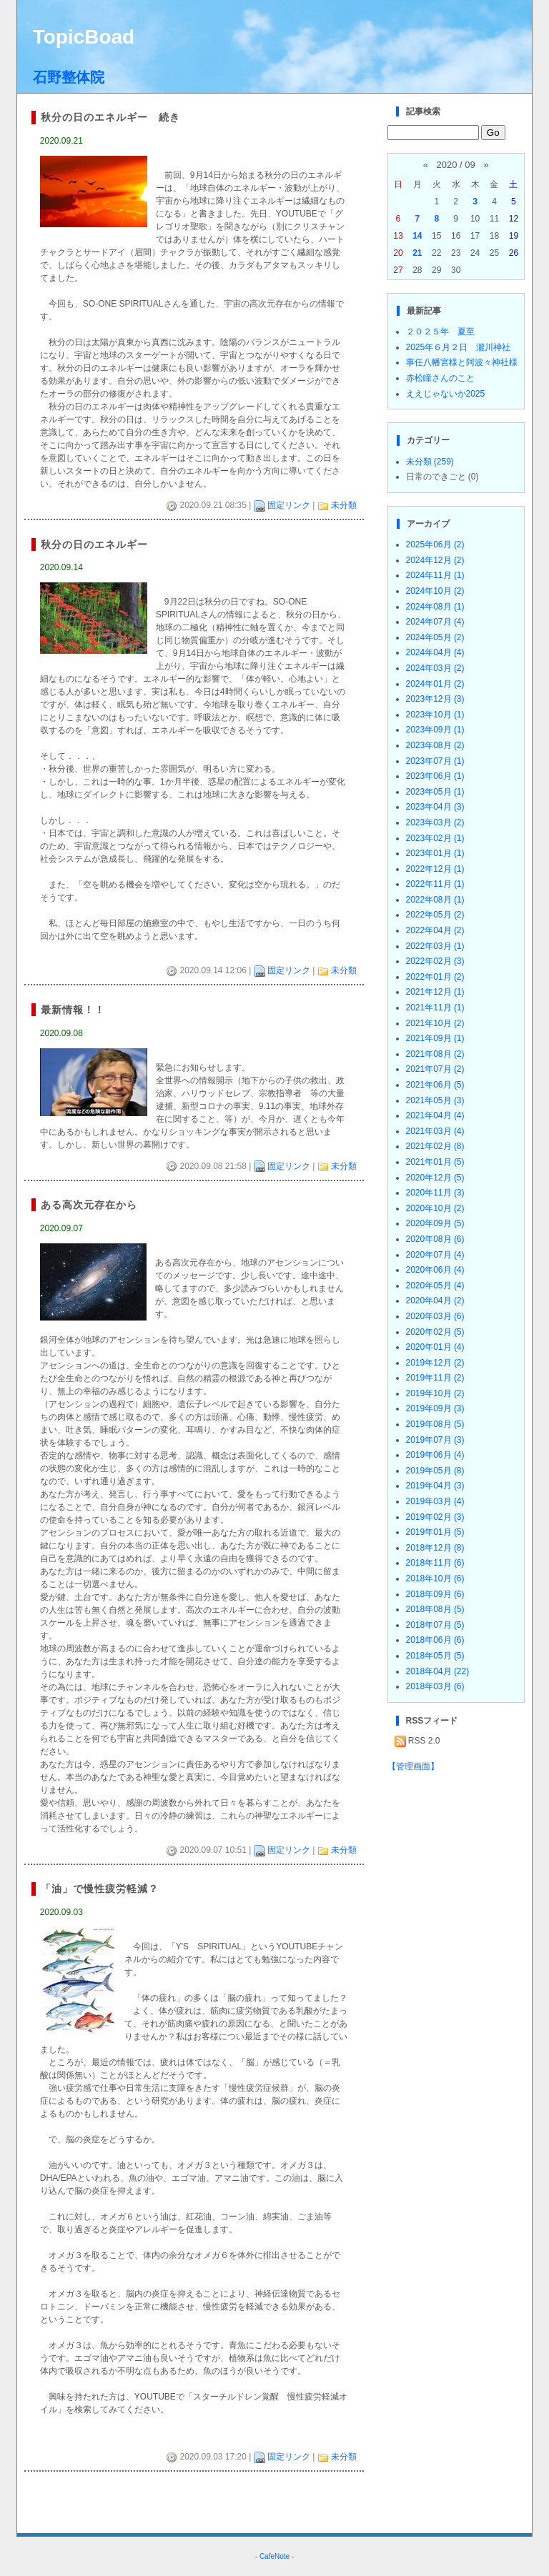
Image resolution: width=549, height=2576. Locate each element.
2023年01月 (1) (435, 853)
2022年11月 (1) (435, 884)
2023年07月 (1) (435, 761)
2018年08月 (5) (435, 1609)
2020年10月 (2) (435, 1208)
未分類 (344, 505)
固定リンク (288, 505)
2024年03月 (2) (435, 668)
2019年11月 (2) (435, 1378)
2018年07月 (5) (435, 1625)
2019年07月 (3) (435, 1440)
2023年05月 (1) (435, 792)
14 (417, 236)
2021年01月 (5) (435, 1162)
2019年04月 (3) (435, 1486)
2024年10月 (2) (435, 591)
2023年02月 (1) (435, 838)
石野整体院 (68, 77)
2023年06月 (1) (435, 776)
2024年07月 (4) (435, 622)
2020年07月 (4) (435, 1255)
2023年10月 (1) (435, 715)
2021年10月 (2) (435, 1023)
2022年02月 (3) (435, 961)
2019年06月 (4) (435, 1455)
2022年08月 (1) (435, 900)
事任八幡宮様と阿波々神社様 (462, 362)
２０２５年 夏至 (440, 332)
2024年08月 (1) (435, 607)
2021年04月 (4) (435, 1115)
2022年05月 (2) (435, 915)
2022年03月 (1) (435, 946)
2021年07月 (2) (435, 1069)
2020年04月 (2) (435, 1301)
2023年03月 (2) (435, 822)
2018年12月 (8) (435, 1548)
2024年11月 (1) (435, 575)
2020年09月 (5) (435, 1223)
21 (417, 253)
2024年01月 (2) (435, 684)
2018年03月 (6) (435, 1686)
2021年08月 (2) (435, 1054)
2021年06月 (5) (435, 1085)
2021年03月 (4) (435, 1131)
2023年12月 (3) (435, 699)
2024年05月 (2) (435, 637)
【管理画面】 (413, 1766)
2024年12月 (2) (435, 560)
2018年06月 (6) (435, 1640)
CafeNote (274, 2556)
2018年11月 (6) (435, 1563)
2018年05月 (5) (435, 1656)
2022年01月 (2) (435, 977)
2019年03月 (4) (435, 1501)
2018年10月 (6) (435, 1578)
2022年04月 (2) (435, 930)
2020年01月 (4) (435, 1347)
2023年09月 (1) (435, 730)
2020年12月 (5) (435, 1178)
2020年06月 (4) (435, 1270)
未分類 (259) (430, 462)
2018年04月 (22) (438, 1671)
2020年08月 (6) (435, 1239)
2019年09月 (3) (435, 1408)
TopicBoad (84, 37)
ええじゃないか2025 (445, 394)
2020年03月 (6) (435, 1316)
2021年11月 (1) (435, 1008)
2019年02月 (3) (435, 1517)
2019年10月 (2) (435, 1393)
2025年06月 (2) (435, 544)
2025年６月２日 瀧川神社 (458, 347)
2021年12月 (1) (435, 992)
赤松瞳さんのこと (440, 378)
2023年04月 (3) (435, 807)
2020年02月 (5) (435, 1332)
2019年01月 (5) (435, 1532)
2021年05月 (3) (435, 1100)
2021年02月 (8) (435, 1146)
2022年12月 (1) (435, 869)
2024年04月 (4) (435, 652)
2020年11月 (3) (435, 1193)
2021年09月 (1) (435, 1038)
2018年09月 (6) (435, 1594)
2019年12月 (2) (435, 1363)
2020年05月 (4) (435, 1285)
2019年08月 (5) (435, 1424)
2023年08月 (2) (435, 745)
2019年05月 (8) (435, 1471)
